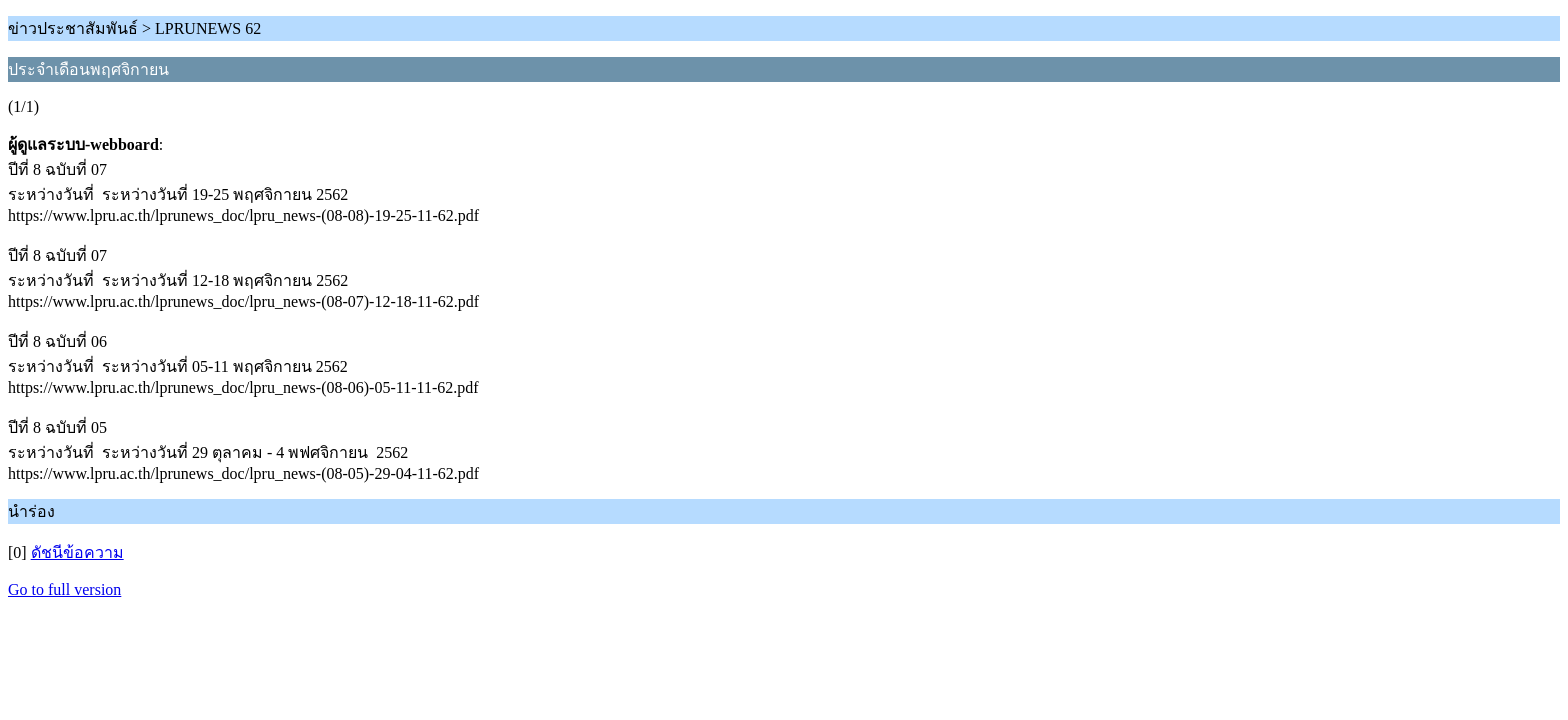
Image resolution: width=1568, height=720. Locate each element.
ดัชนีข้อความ (77, 552)
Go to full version (64, 589)
